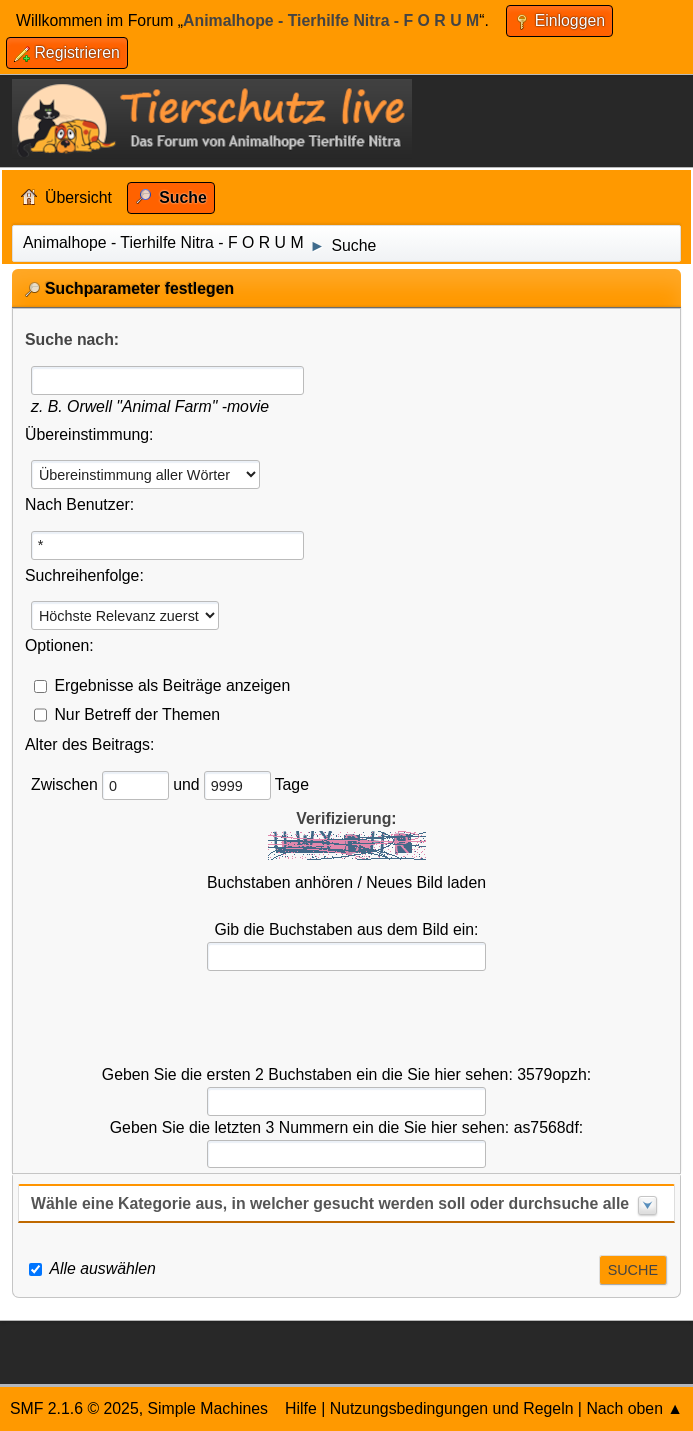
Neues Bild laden (426, 882)
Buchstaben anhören (280, 882)
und (188, 784)
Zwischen (66, 784)
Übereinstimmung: (89, 434)
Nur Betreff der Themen (137, 713)
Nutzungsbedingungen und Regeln (452, 1408)
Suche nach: (72, 339)
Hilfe (301, 1408)
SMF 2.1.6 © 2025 (74, 1408)
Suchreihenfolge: (84, 575)
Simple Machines (207, 1408)
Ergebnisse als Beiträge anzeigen (172, 684)
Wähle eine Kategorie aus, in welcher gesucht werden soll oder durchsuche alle (330, 1203)
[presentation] (347, 1018)
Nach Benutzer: (79, 504)
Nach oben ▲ (634, 1408)
